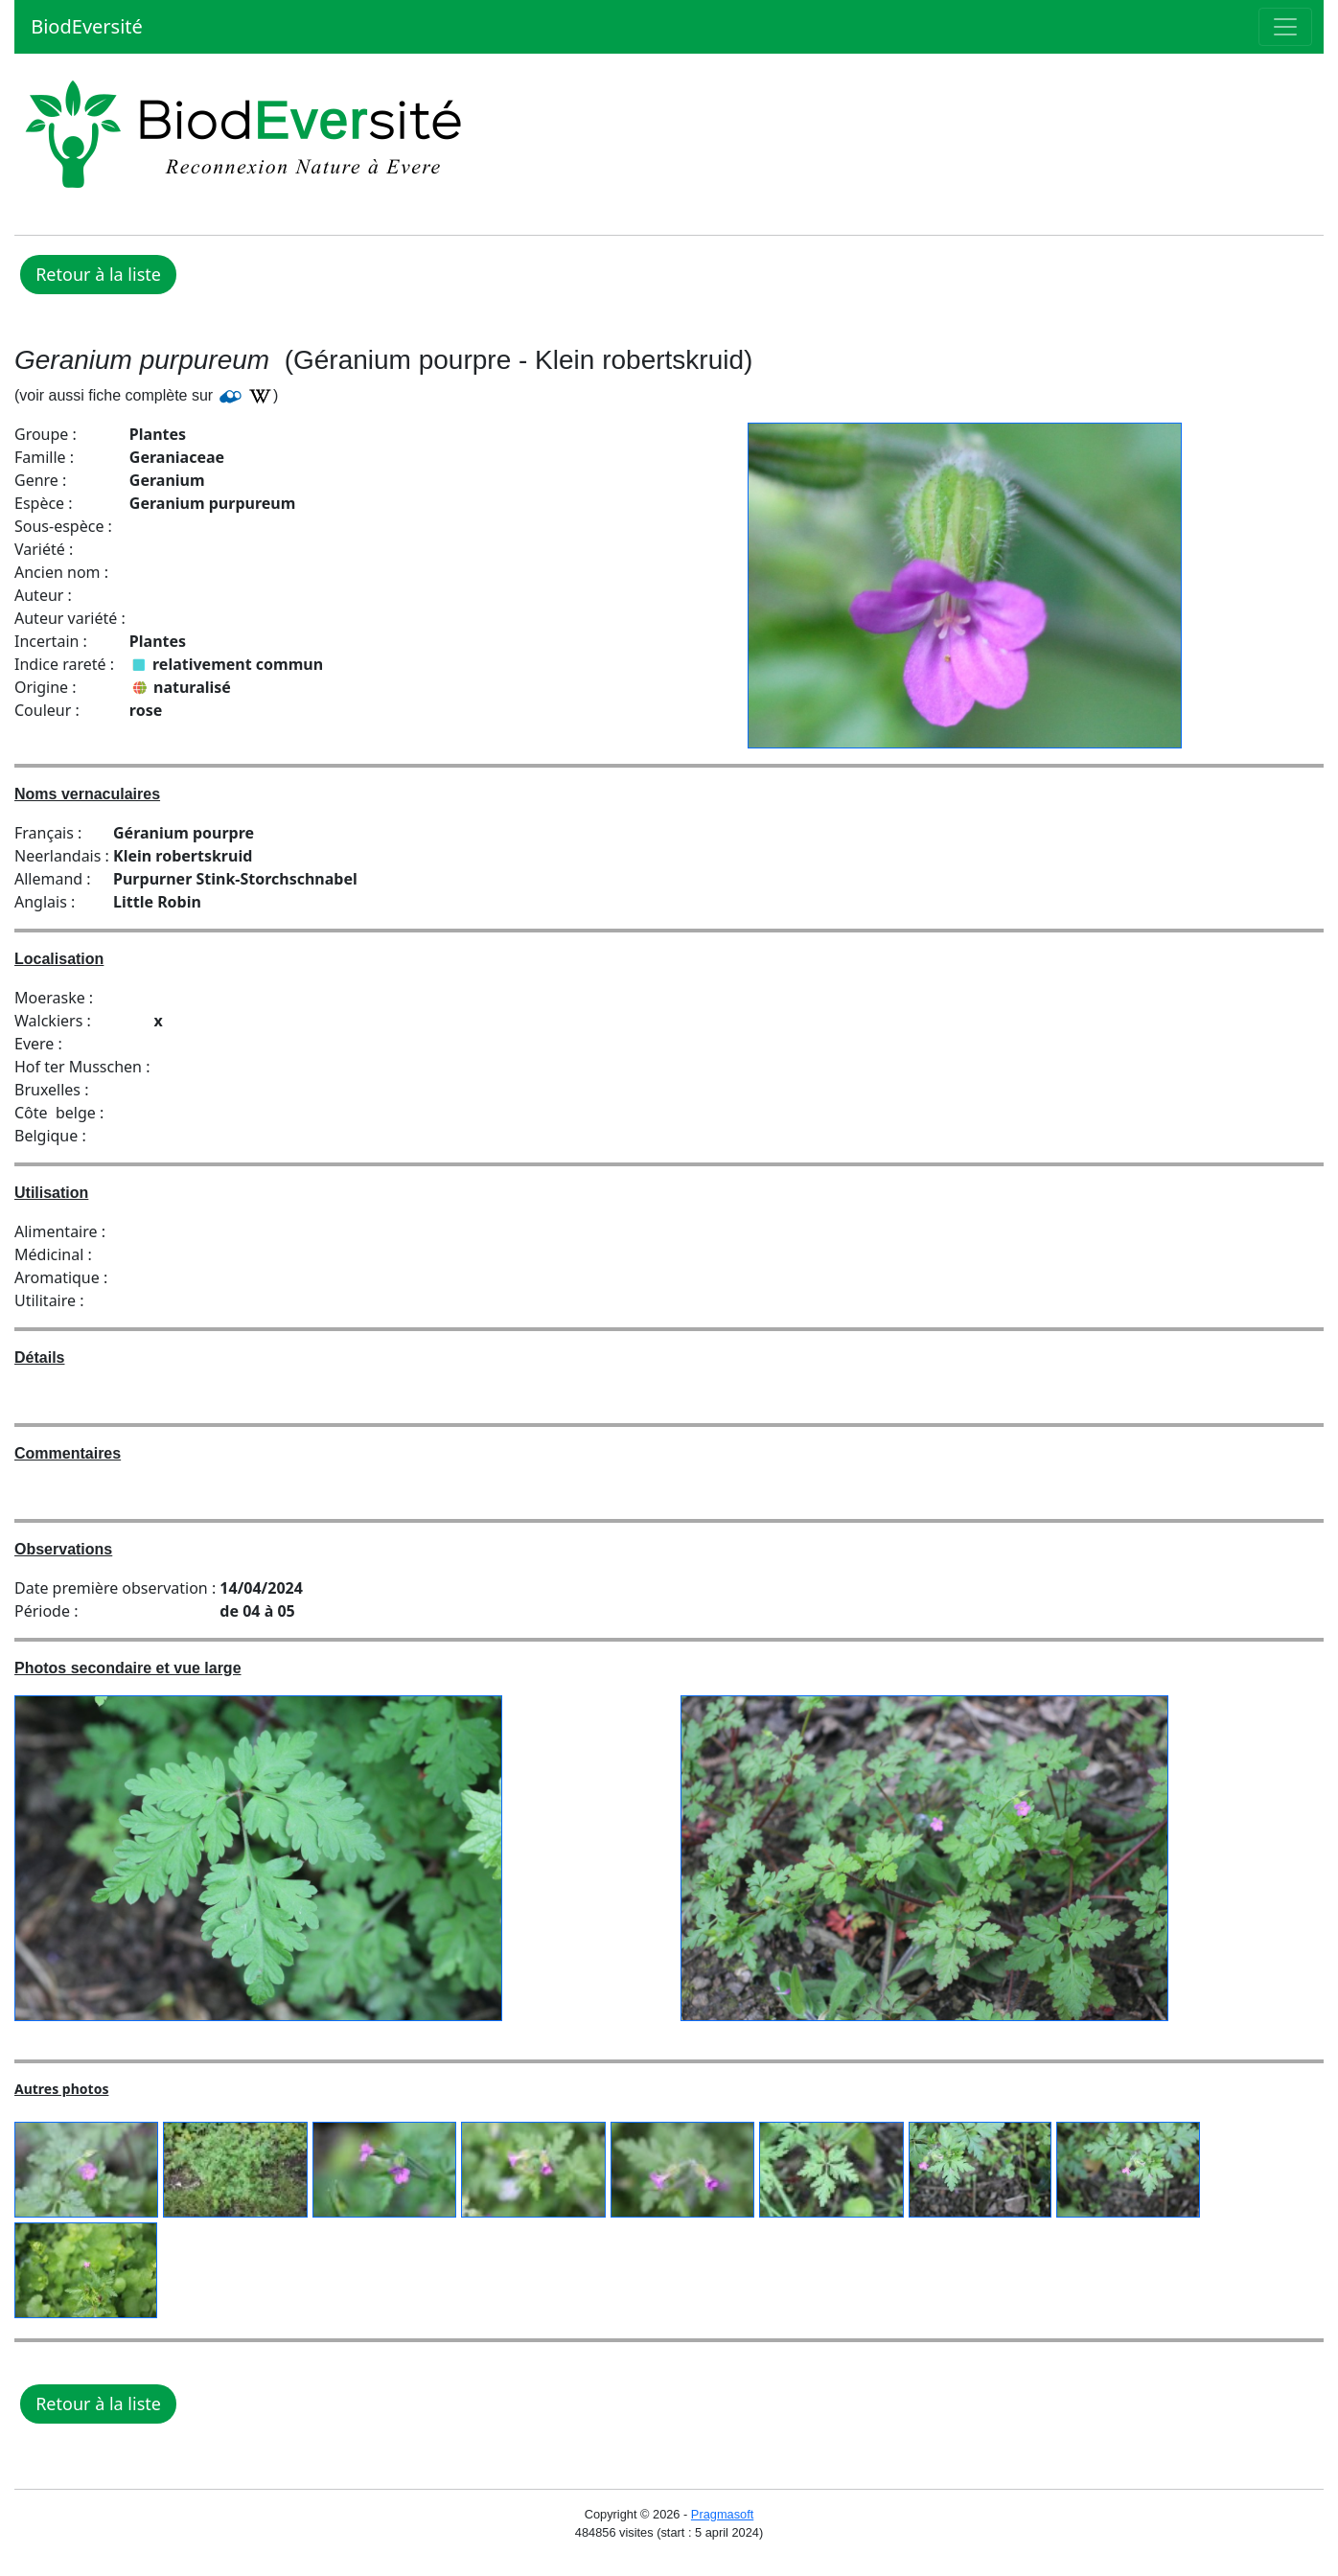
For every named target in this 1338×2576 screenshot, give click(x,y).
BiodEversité (84, 26)
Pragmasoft (722, 2514)
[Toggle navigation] (1285, 27)
